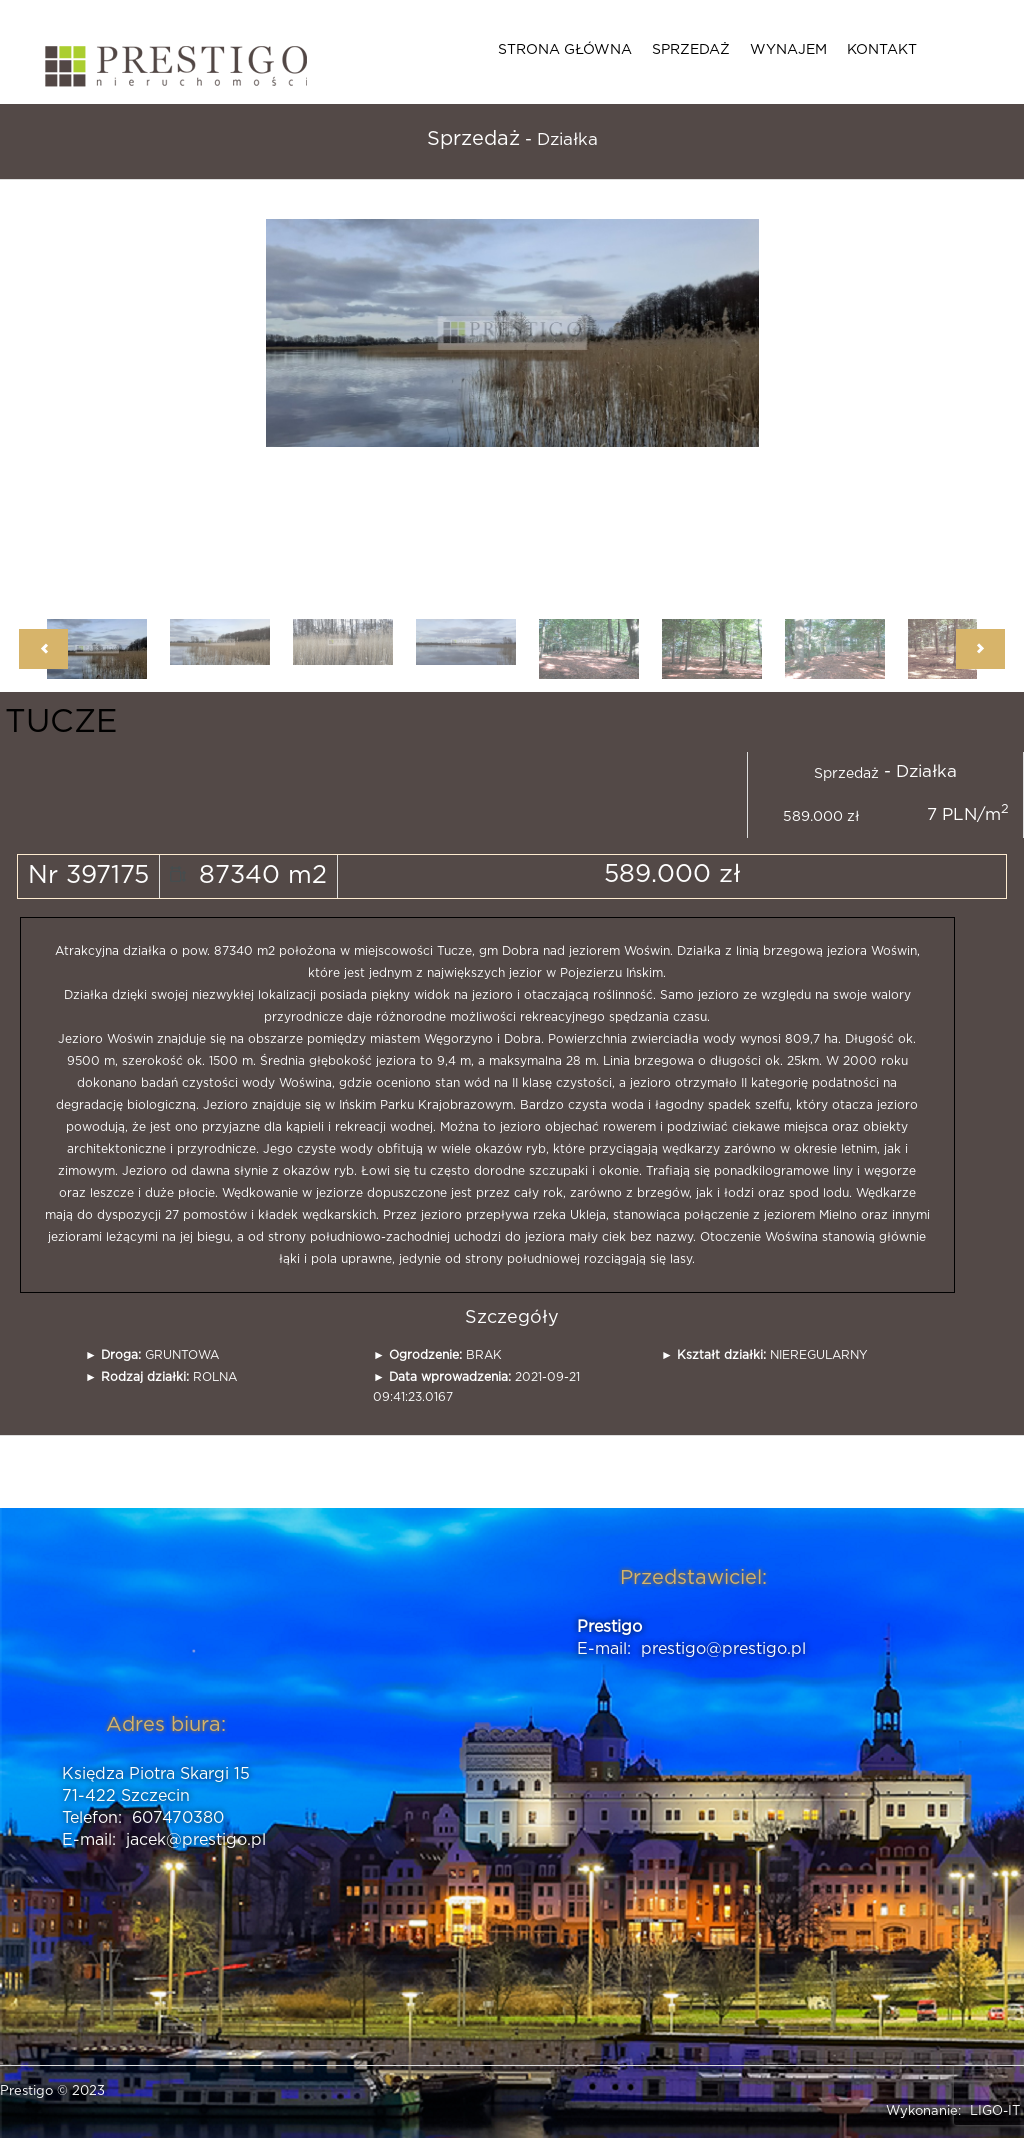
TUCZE (61, 722)
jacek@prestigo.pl (196, 1840)
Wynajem (788, 50)
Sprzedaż (691, 50)
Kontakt (882, 50)
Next (980, 649)
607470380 (178, 1818)
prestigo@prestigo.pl (723, 1649)
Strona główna (565, 50)
